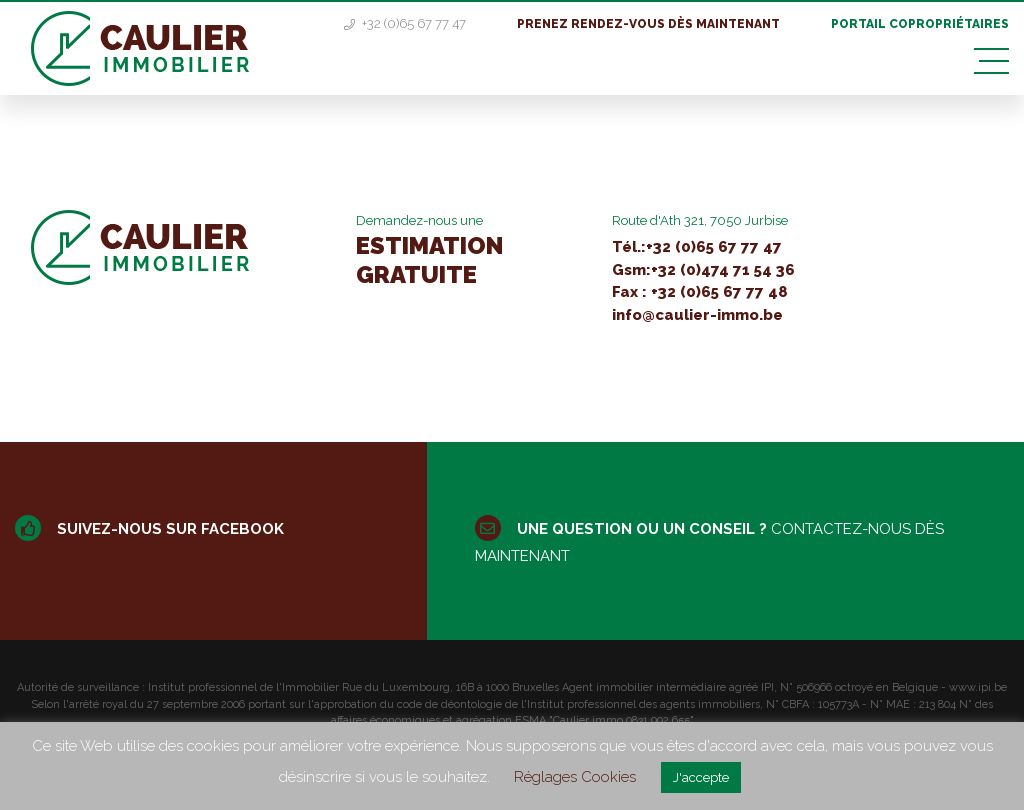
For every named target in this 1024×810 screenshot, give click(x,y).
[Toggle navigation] (991, 61)
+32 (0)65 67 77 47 (406, 23)
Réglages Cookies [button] (575, 777)
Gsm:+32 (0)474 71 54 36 (703, 270)
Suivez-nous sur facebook (149, 529)
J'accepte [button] (701, 777)
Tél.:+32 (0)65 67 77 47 (697, 247)
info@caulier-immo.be (697, 315)
